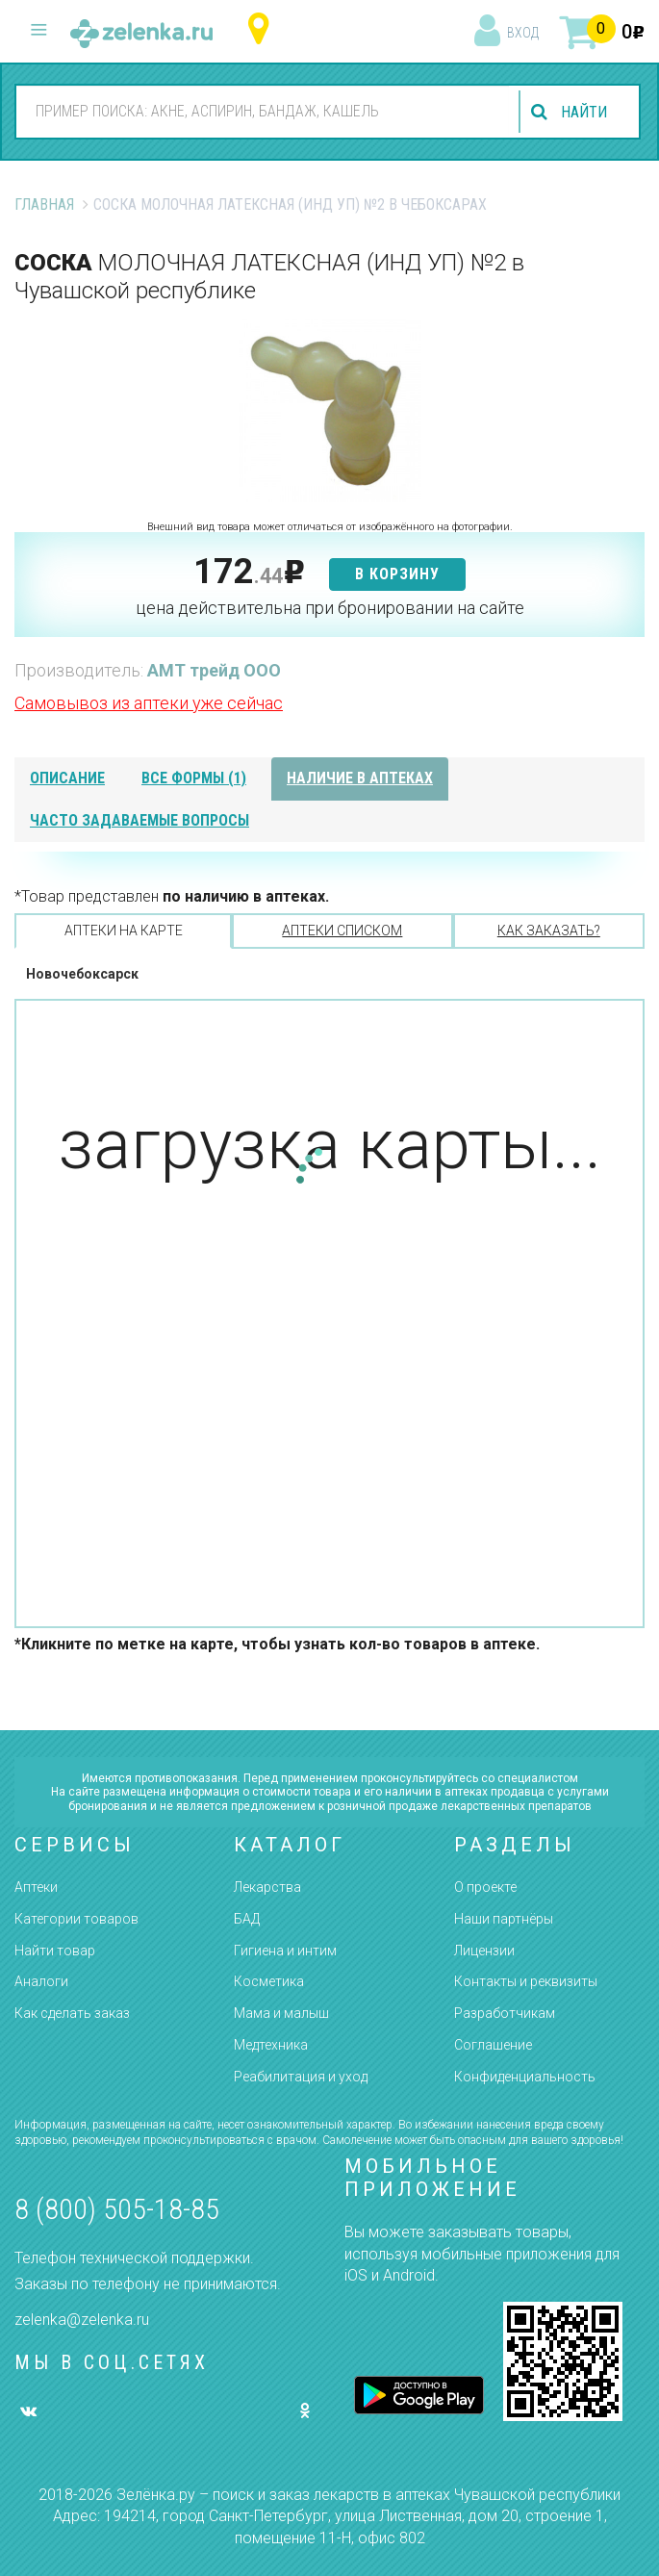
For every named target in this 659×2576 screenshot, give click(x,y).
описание (67, 778)
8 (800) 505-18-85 (116, 2209)
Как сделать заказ (72, 2013)
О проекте (485, 1887)
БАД (247, 1918)
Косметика (269, 1981)
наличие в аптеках (360, 778)
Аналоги (41, 1981)
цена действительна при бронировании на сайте (330, 608)
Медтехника (271, 2045)
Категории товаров (76, 1918)
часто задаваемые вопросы (139, 820)
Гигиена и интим (285, 1950)
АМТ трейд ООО (214, 670)
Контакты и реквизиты (525, 1981)
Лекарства (267, 1887)
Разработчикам (504, 2013)
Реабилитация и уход (301, 2076)
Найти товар (54, 1950)
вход (523, 32)
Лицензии (484, 1950)
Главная (44, 204)
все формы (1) (193, 778)
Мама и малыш (281, 2013)
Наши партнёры (503, 1918)
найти (584, 112)
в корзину (397, 574)
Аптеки (36, 1887)
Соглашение (493, 2045)
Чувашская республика (263, 29)
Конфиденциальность (525, 2076)
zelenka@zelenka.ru (81, 2319)
